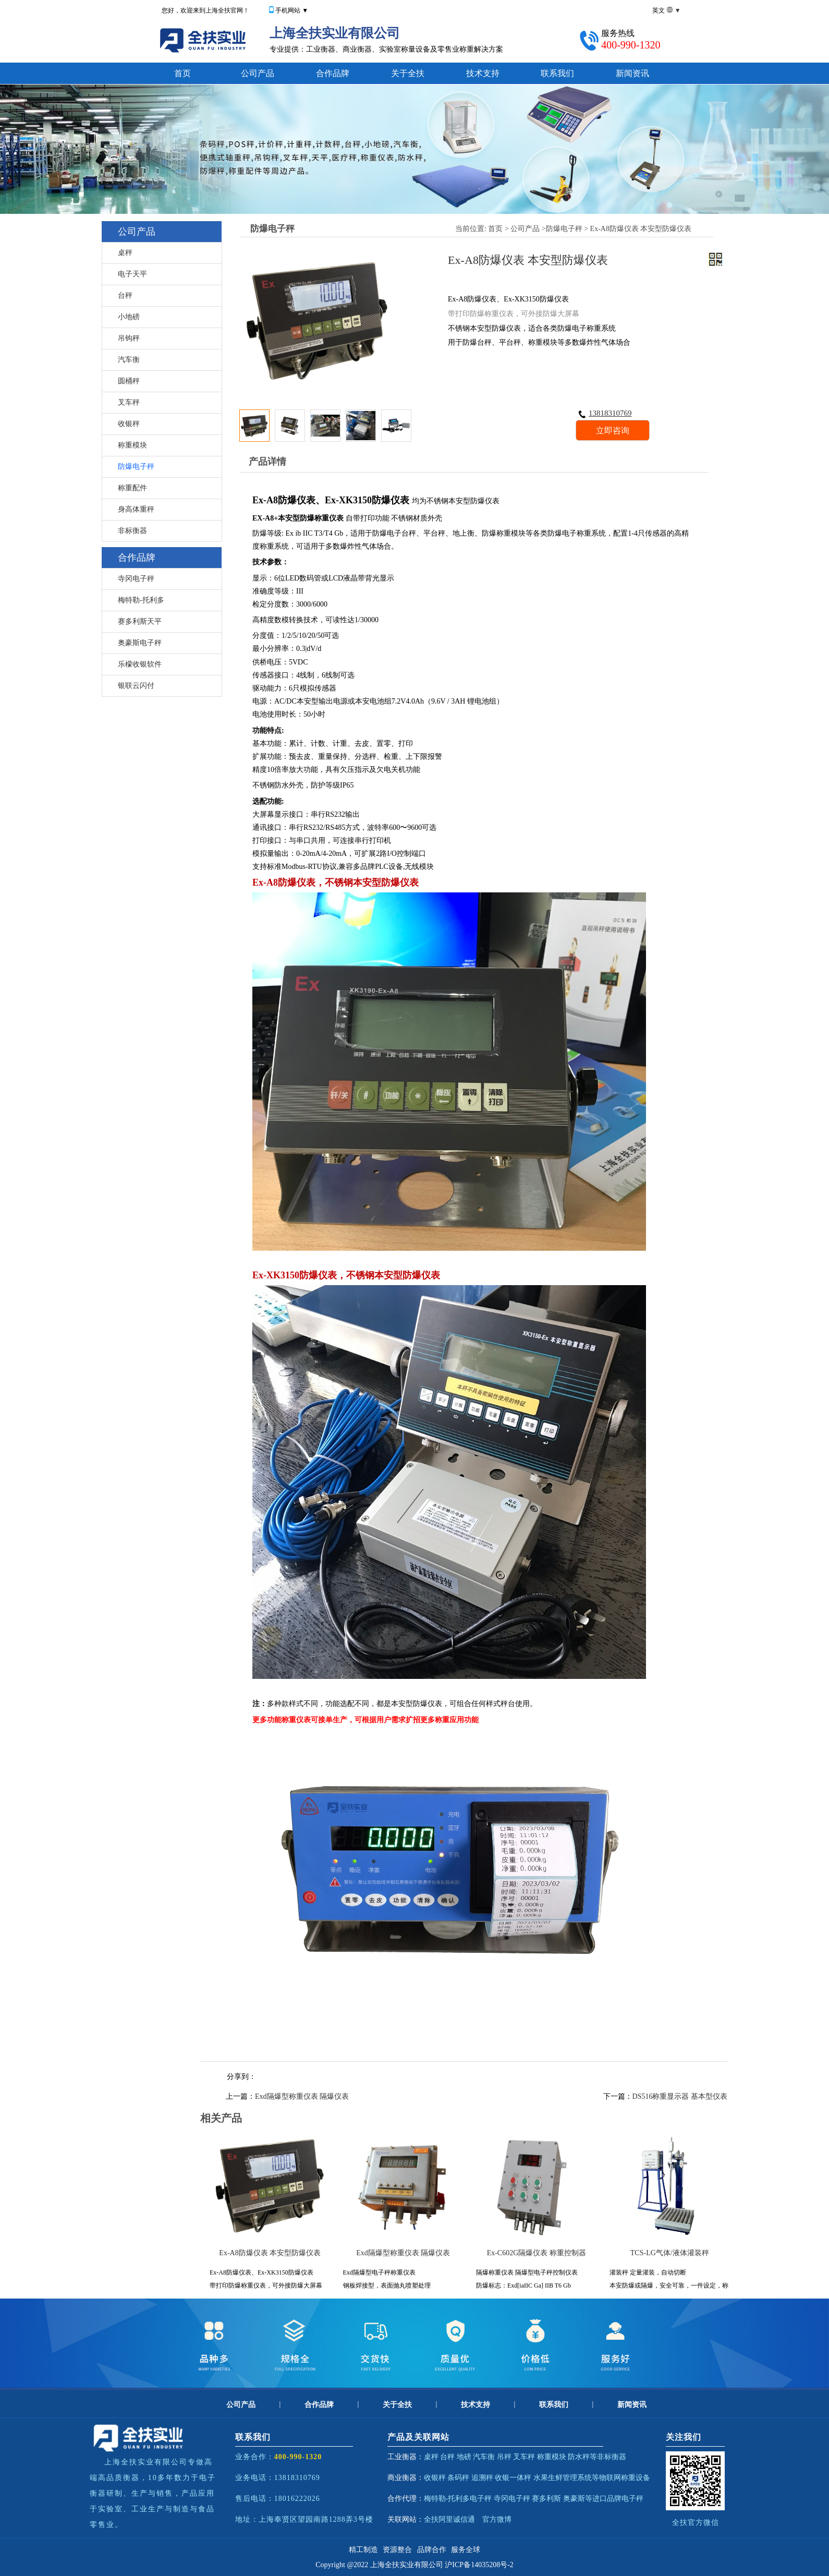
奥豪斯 (574, 2498)
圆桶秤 (129, 381)
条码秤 (458, 2478)
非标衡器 (132, 531)
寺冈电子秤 (136, 579)
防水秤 (579, 2457)
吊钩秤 (129, 338)
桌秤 (125, 253)
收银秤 (129, 424)
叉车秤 (129, 402)
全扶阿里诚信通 (449, 2519)
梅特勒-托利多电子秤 (458, 2498)
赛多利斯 (546, 2498)
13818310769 (605, 413)
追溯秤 (482, 2478)
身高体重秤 (136, 509)
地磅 (464, 2457)
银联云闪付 (136, 686)
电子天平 (132, 274)
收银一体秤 (513, 2478)
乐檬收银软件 (140, 664)
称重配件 (132, 488)
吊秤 (504, 2457)
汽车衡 (129, 360)
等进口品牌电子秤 (614, 2498)
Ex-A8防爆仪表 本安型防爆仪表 (641, 229)
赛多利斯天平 (140, 621)
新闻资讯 (632, 73)
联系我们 (557, 73)
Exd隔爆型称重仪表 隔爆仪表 (302, 2096)
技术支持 (482, 73)
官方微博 (496, 2519)
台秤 (125, 295)
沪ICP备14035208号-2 (479, 2565)
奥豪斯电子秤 (140, 643)
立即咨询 (612, 430)
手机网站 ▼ (291, 10)
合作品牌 (332, 73)
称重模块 (132, 445)
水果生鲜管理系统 (562, 2478)
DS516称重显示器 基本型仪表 (679, 2096)
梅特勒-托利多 (141, 600)
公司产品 (257, 73)
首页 (182, 73)
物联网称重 (617, 2478)
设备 (643, 2478)
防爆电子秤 (136, 466)
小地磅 (129, 317)
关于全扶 (407, 73)
